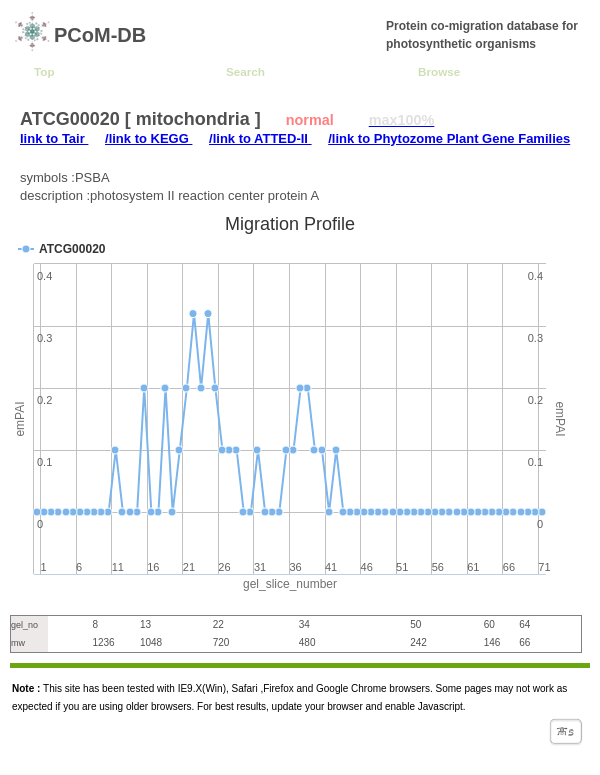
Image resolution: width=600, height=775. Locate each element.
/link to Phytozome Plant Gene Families (449, 138)
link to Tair (54, 138)
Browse (439, 71)
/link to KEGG (148, 138)
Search (245, 71)
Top (44, 71)
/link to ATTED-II (260, 138)
